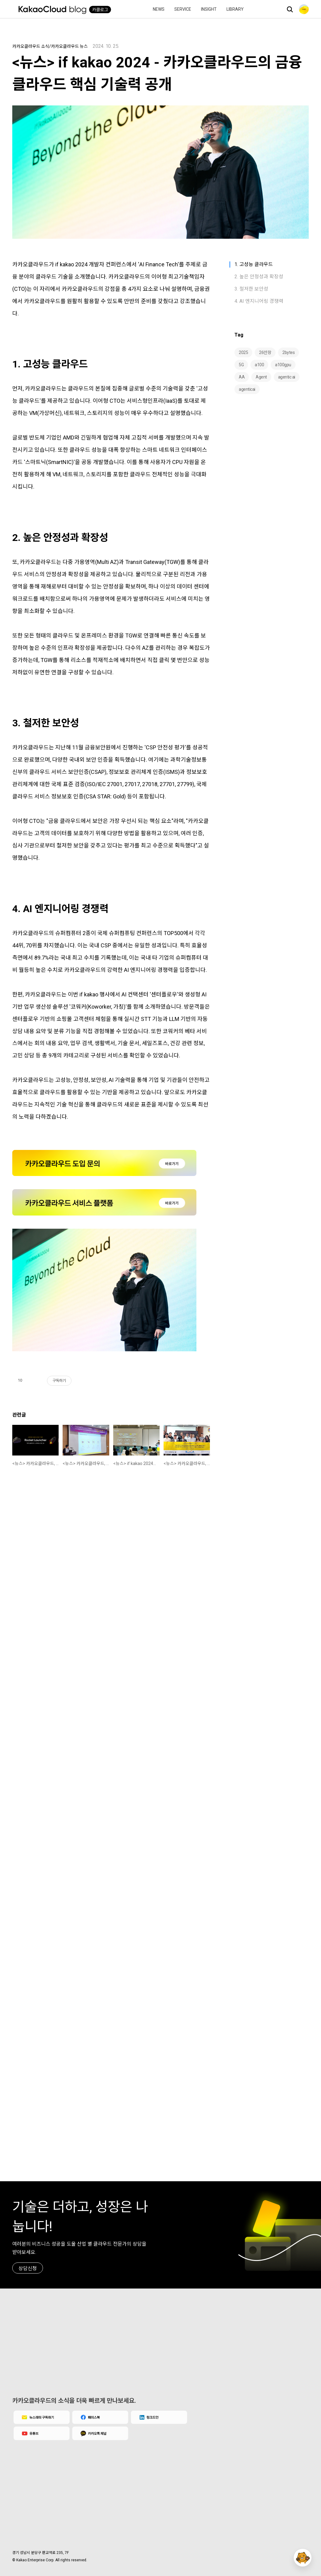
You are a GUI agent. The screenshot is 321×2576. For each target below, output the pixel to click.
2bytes (288, 352)
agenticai (247, 389)
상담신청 (27, 2268)
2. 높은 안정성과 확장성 (258, 277)
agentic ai (286, 377)
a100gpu (283, 364)
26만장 (265, 352)
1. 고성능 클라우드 (253, 264)
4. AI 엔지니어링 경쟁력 (258, 301)
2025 (243, 352)
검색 (289, 9)
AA (242, 377)
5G (241, 364)
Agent (261, 377)
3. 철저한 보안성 (251, 289)
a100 (259, 364)
